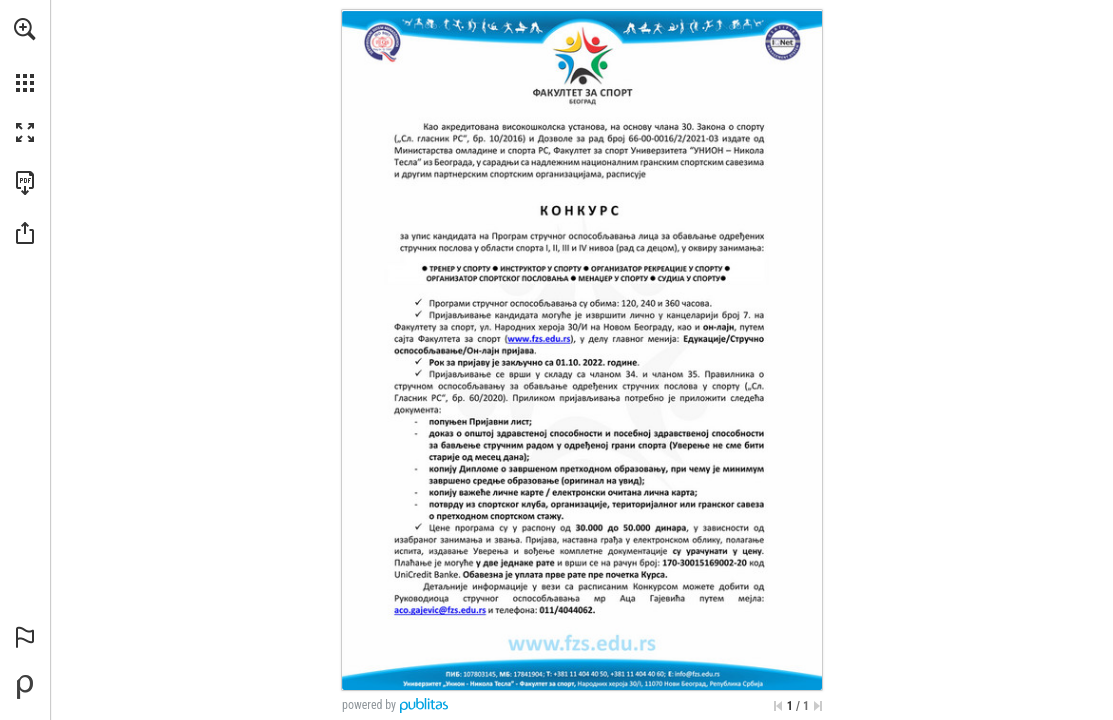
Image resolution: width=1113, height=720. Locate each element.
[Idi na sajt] (539, 339)
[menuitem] (25, 55)
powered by (369, 705)
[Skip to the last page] (818, 706)
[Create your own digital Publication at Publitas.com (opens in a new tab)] (25, 687)
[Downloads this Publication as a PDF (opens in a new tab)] (25, 183)
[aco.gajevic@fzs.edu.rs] (440, 610)
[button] (25, 29)
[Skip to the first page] (778, 706)
